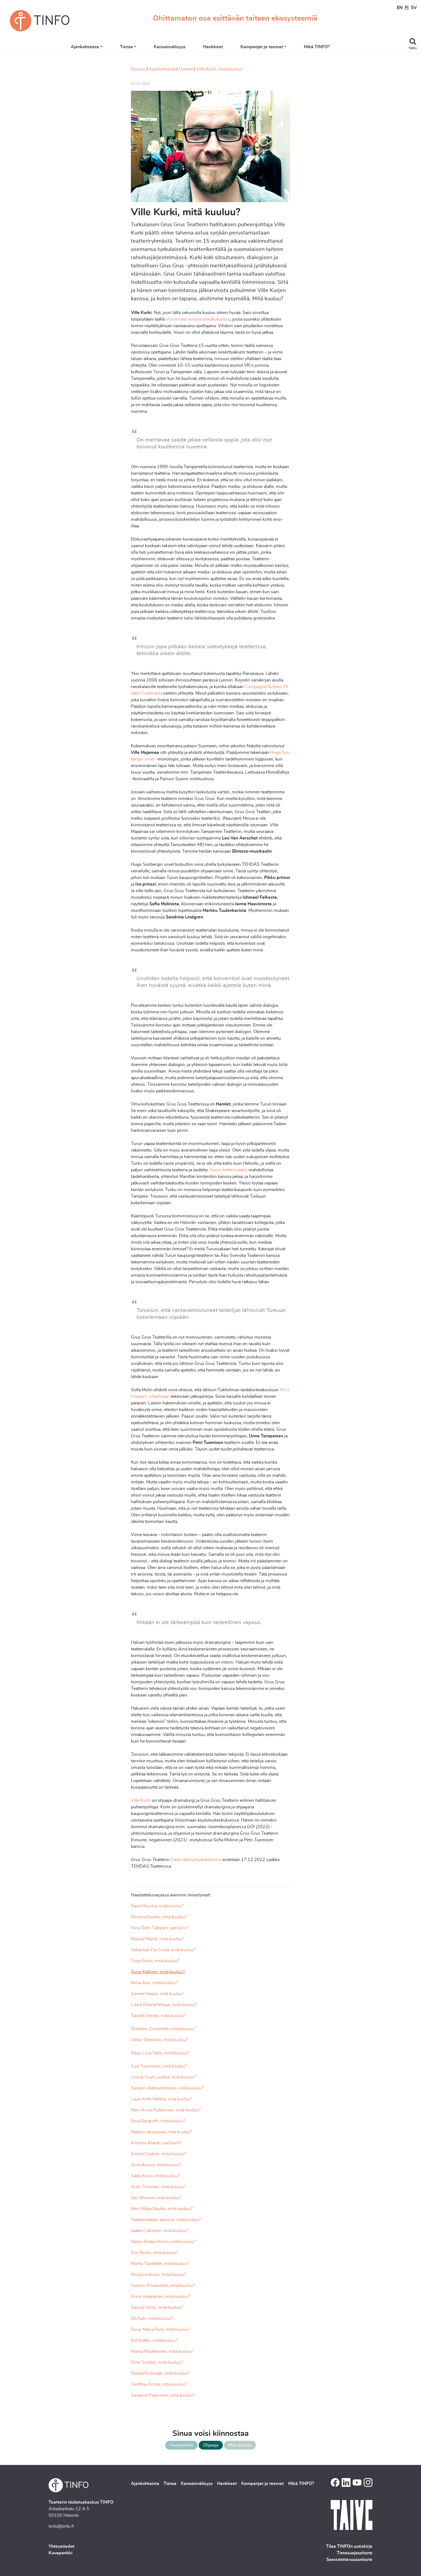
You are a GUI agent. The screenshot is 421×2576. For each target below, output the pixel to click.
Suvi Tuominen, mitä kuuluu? (159, 2066)
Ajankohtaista (95, 47)
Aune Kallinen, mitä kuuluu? (158, 1972)
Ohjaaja (210, 2445)
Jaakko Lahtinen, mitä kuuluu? (159, 2231)
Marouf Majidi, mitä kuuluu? (157, 1939)
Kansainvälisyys (180, 47)
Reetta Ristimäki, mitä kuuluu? (160, 2373)
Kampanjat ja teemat (272, 47)
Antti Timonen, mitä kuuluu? (158, 2187)
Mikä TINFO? (327, 47)
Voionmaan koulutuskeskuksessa (198, 319)
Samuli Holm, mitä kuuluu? (157, 2307)
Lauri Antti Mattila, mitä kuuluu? (161, 2099)
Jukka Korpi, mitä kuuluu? (155, 2176)
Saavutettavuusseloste (349, 2559)
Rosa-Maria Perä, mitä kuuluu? (160, 2329)
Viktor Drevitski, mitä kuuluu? (159, 2040)
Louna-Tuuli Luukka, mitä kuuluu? (163, 2077)
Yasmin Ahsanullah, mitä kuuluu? (163, 2285)
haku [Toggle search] (413, 48)
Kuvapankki (60, 2553)
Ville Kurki (141, 1800)
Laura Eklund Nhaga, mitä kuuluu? (164, 2005)
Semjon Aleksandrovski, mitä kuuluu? (167, 2088)
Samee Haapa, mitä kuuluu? (157, 1994)
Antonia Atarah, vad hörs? (156, 2143)
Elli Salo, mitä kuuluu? (152, 2318)
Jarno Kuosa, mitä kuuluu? (156, 2165)
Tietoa (136, 47)
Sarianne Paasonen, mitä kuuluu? (163, 2395)
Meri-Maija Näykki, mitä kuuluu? (162, 2209)
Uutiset (186, 69)
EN (400, 7)
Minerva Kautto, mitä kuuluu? (159, 1917)
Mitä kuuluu (239, 2445)
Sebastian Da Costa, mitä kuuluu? (163, 1950)
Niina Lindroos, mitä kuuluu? (158, 2274)
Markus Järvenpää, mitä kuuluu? (161, 2132)
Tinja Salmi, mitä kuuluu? (155, 1961)
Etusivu (138, 69)
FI (407, 7)
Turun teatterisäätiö (229, 1170)
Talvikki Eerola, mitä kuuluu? (158, 2016)
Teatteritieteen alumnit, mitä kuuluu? (166, 2220)
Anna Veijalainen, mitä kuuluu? (160, 2296)
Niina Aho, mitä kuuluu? (154, 1983)
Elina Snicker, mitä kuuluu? (157, 2362)
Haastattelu (181, 2445)
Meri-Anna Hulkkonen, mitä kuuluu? (166, 2110)
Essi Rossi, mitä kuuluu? (154, 2252)
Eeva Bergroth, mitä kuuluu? (158, 2121)
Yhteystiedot (61, 2546)
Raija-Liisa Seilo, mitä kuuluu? (160, 2053)
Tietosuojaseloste (354, 2553)
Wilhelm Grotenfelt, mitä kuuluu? (163, 2029)
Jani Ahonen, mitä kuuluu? (156, 2198)
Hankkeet (223, 47)
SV (414, 7)
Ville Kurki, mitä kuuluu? (220, 69)
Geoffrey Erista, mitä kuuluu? (159, 2384)
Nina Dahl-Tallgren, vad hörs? (159, 1928)
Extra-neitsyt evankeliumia (196, 1859)
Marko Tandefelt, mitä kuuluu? (160, 2263)
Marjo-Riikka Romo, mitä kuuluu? (163, 2241)
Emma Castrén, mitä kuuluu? (158, 2154)
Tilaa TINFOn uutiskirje (349, 2546)
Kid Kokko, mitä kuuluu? (154, 2340)
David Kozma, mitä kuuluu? (158, 1906)
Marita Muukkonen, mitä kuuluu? (162, 2351)
